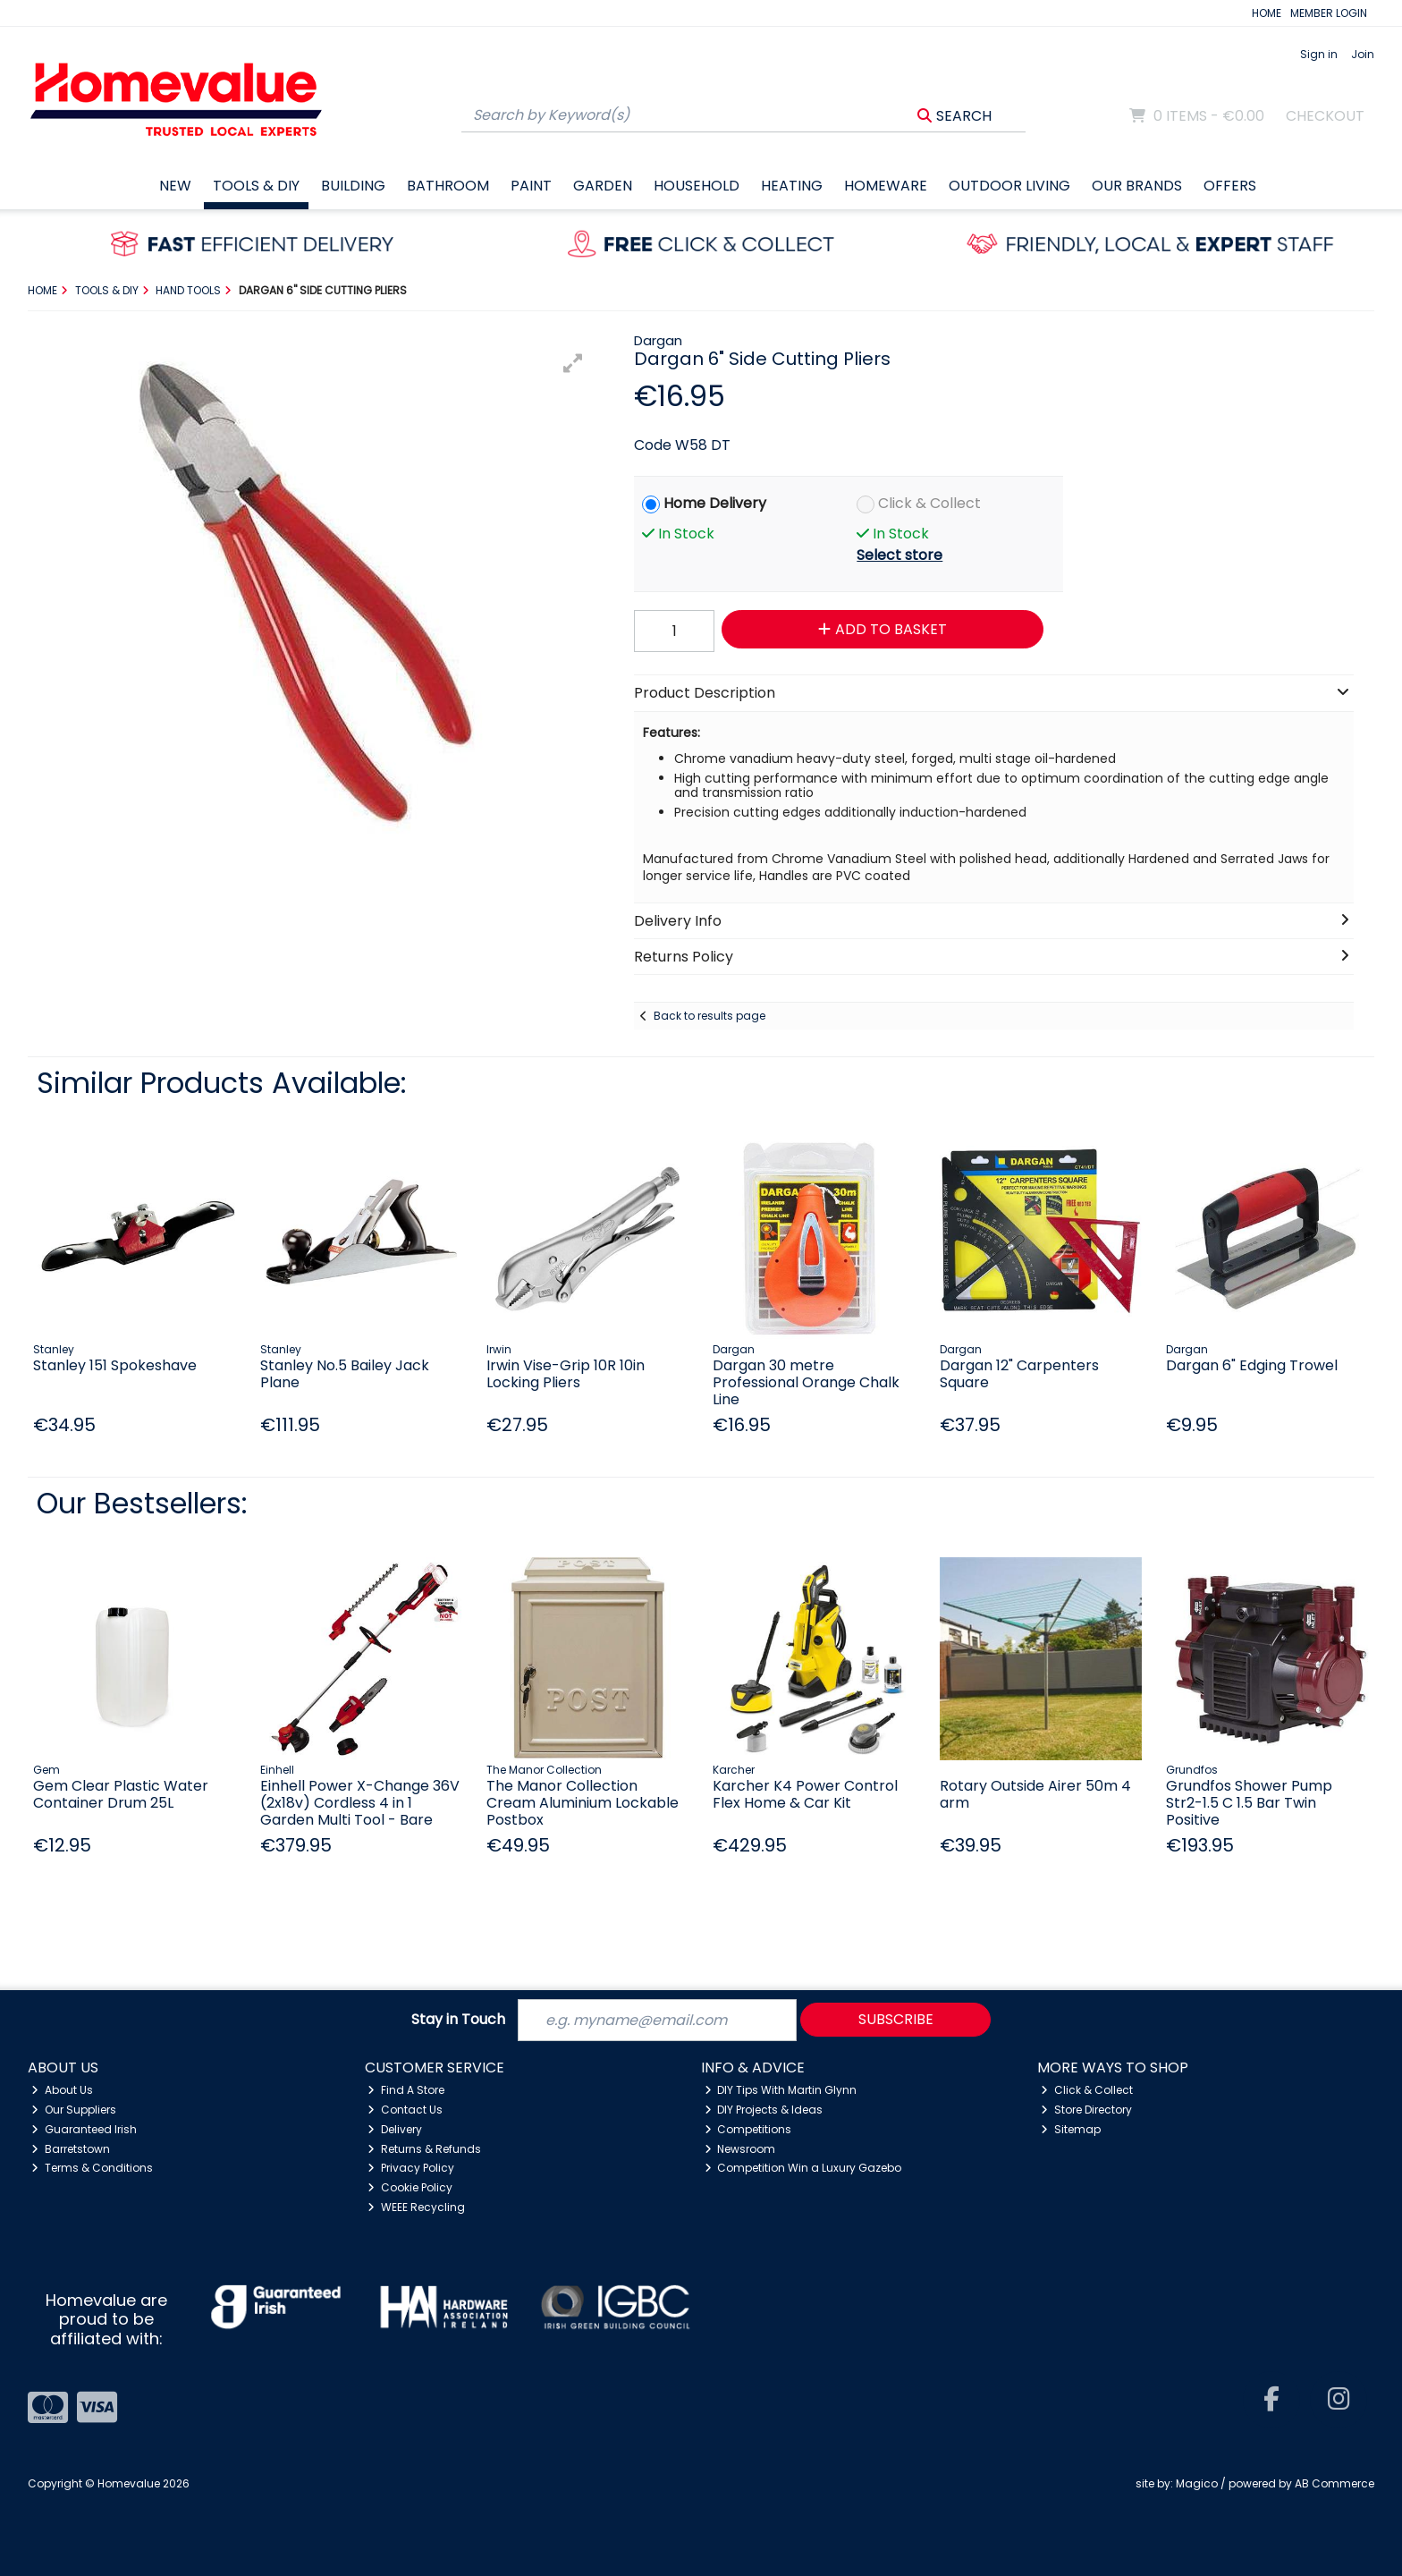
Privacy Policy (410, 2167)
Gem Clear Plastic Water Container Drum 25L (120, 1794)
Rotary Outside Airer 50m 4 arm (1035, 1794)
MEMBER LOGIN (1328, 13)
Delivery (394, 2129)
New (175, 185)
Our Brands (1137, 185)
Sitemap (1071, 2129)
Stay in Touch (458, 2020)
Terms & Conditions (92, 2167)
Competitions (748, 2129)
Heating (792, 185)
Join (1362, 54)
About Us (62, 2089)
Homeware (885, 185)
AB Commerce (1334, 2483)
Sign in (1319, 54)
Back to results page (709, 1015)
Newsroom (740, 2149)
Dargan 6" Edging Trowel (1252, 1365)
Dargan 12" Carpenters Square (1019, 1374)
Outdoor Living (1009, 185)
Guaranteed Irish (84, 2129)
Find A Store (405, 2089)
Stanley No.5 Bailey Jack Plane (344, 1374)
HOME (1266, 13)
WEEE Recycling (416, 2207)
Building (353, 185)
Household (696, 185)
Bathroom (448, 185)
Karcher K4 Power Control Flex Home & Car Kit (805, 1794)
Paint (531, 185)
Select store (899, 555)
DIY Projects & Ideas (764, 2109)
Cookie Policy (409, 2187)
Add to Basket (882, 629)
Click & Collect (929, 503)
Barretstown (70, 2149)
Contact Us (405, 2109)
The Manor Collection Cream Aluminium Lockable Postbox (582, 1802)
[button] (573, 363)
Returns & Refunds (424, 2149)
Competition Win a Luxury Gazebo (803, 2167)
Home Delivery (714, 503)
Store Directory (1086, 2109)
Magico (1197, 2483)
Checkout (1325, 116)
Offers (1230, 185)
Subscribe (895, 2019)
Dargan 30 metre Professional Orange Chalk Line (806, 1382)
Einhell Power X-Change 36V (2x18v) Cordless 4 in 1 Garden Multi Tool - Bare (360, 1802)
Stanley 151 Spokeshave (115, 1365)
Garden (602, 185)
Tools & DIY (256, 185)
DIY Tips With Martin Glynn (781, 2089)
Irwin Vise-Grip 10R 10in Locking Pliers (565, 1374)
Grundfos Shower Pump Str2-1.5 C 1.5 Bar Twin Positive (1249, 1802)
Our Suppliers (73, 2109)
